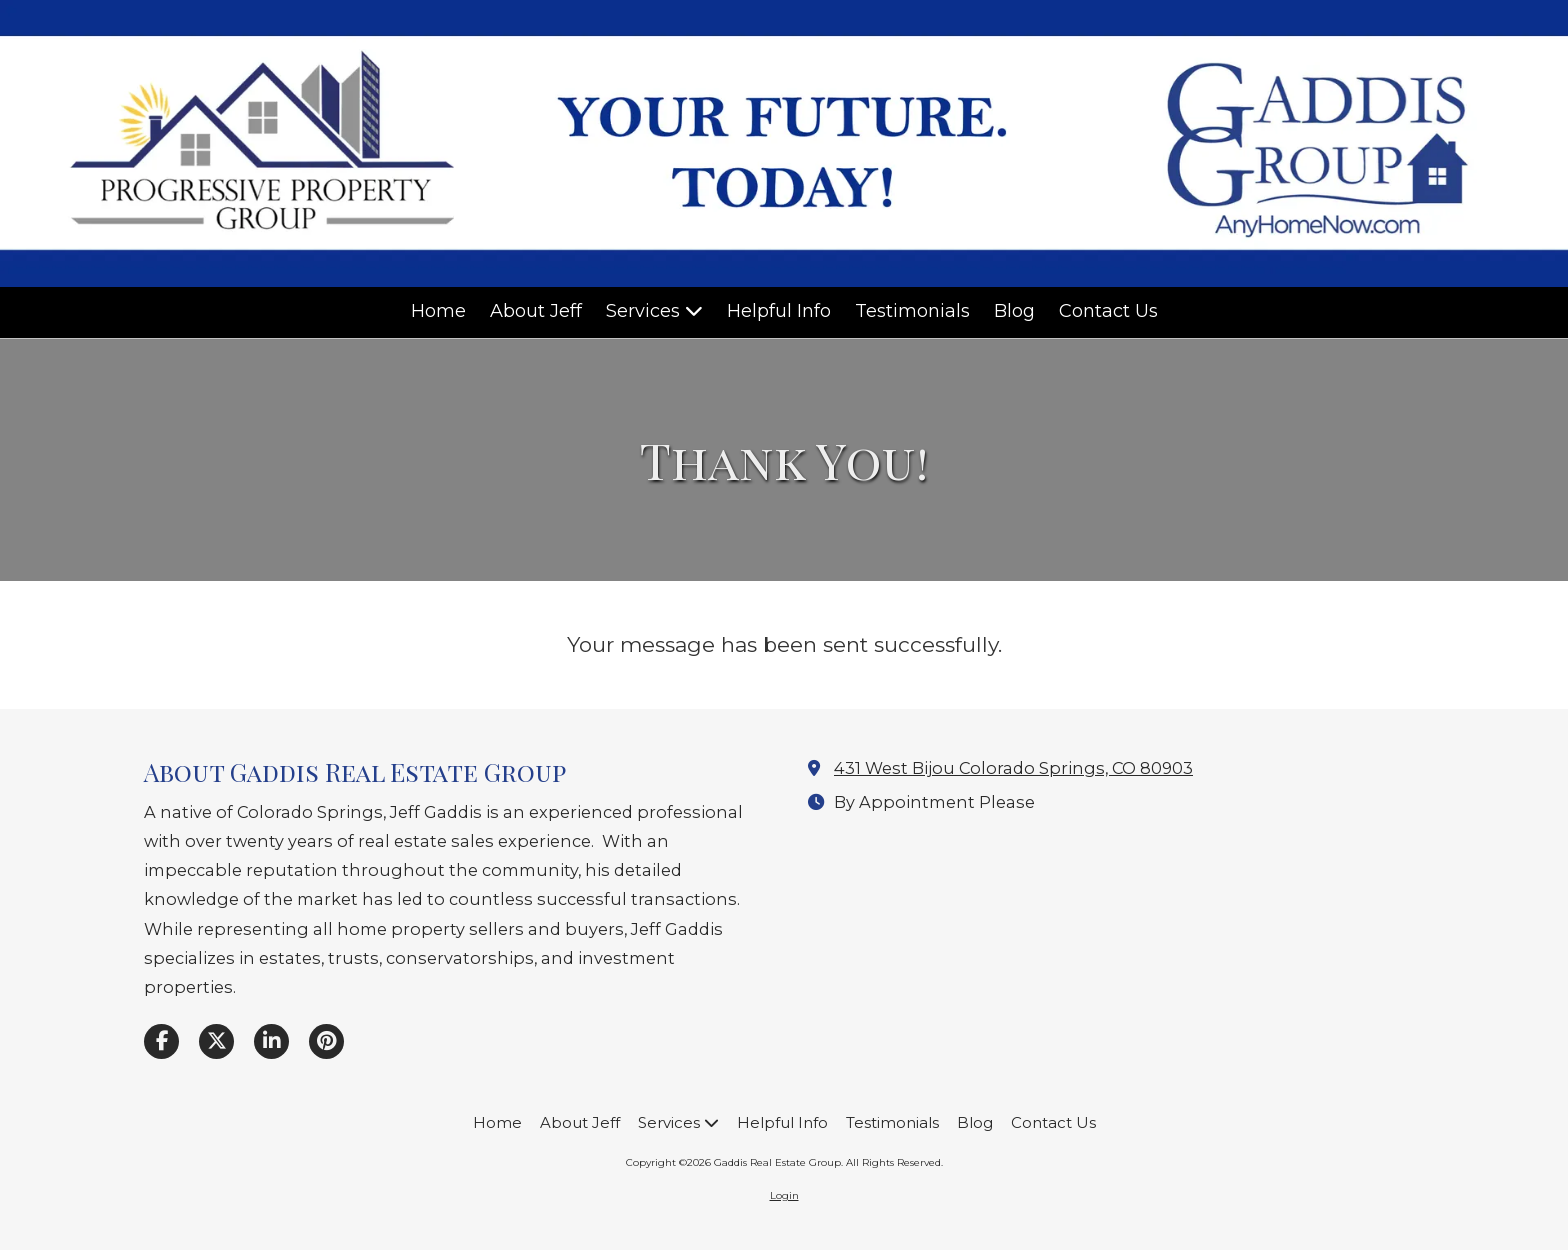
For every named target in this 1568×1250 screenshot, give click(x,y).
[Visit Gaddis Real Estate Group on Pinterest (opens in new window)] (326, 1041)
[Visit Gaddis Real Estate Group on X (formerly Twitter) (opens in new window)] (216, 1041)
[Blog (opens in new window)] (1014, 312)
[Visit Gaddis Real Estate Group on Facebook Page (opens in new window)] (161, 1041)
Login (784, 1195)
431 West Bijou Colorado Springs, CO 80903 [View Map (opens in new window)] (1013, 768)
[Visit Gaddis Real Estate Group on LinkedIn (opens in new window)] (271, 1041)
